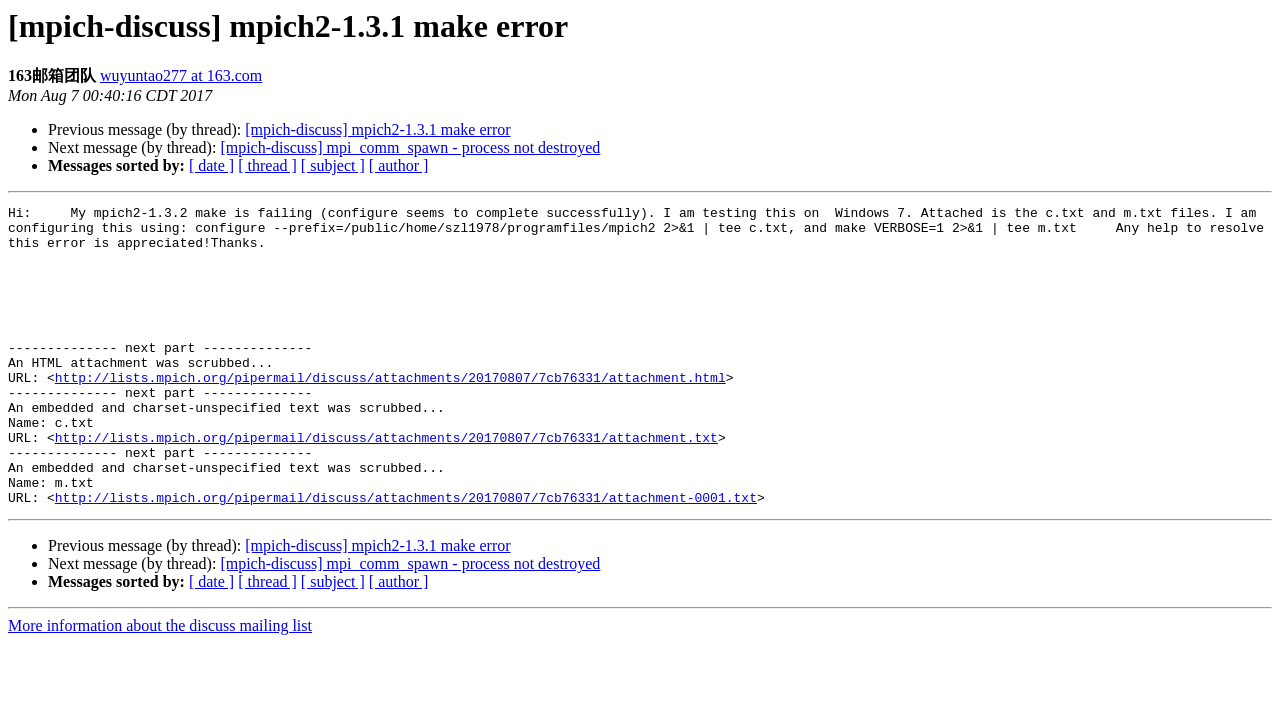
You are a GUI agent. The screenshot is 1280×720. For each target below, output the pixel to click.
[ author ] (399, 165)
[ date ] (211, 165)
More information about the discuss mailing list (160, 685)
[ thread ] (267, 165)
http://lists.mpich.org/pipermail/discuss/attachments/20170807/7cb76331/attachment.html (390, 413)
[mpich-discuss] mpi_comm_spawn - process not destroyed (410, 147)
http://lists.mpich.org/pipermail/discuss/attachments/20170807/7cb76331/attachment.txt (386, 485)
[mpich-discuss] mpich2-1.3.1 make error (377, 129)
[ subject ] (333, 165)
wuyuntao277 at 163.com (181, 75)
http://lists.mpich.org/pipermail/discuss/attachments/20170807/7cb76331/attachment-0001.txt (406, 557)
